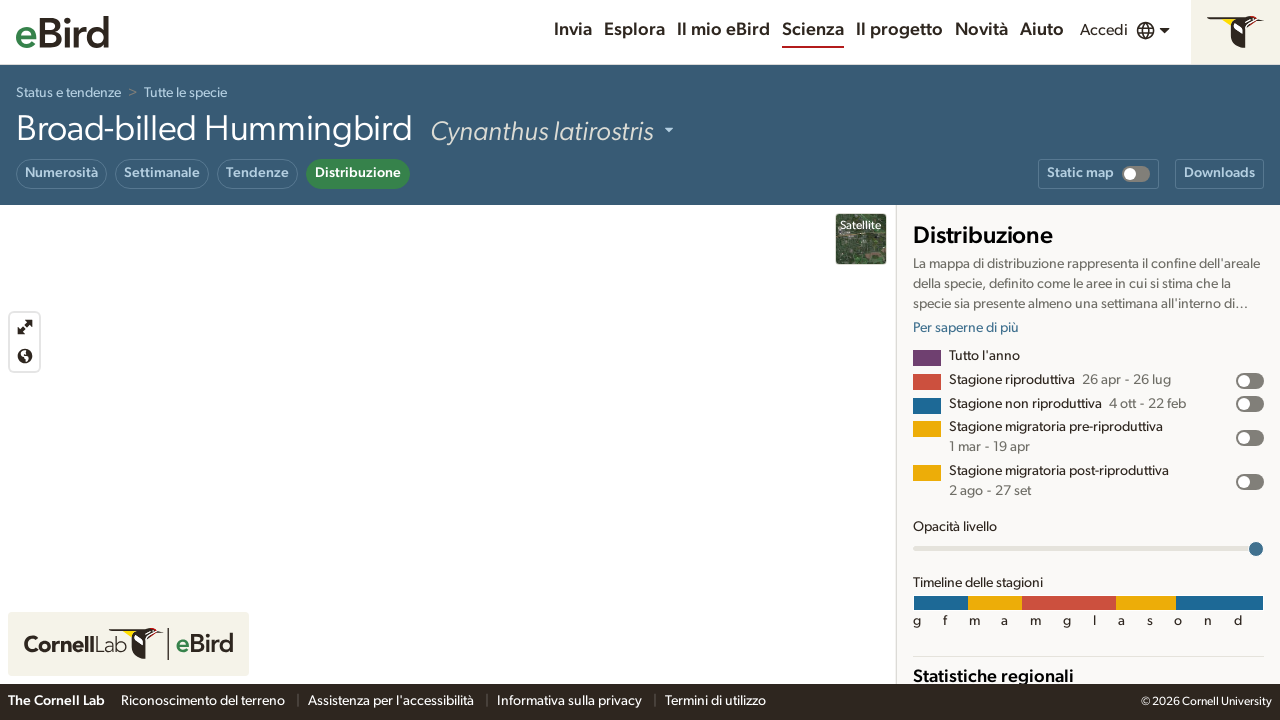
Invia (573, 30)
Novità (981, 30)
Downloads (1219, 173)
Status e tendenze (68, 93)
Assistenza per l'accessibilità (392, 701)
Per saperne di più (966, 328)
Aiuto (1042, 30)
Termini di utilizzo (715, 701)
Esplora (634, 30)
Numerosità (61, 173)
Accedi (1104, 30)
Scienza (813, 30)
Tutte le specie (185, 93)
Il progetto (899, 30)
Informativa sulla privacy (571, 701)
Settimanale (162, 173)
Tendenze (257, 173)
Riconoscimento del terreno (204, 701)
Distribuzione (358, 173)
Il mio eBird (723, 30)
